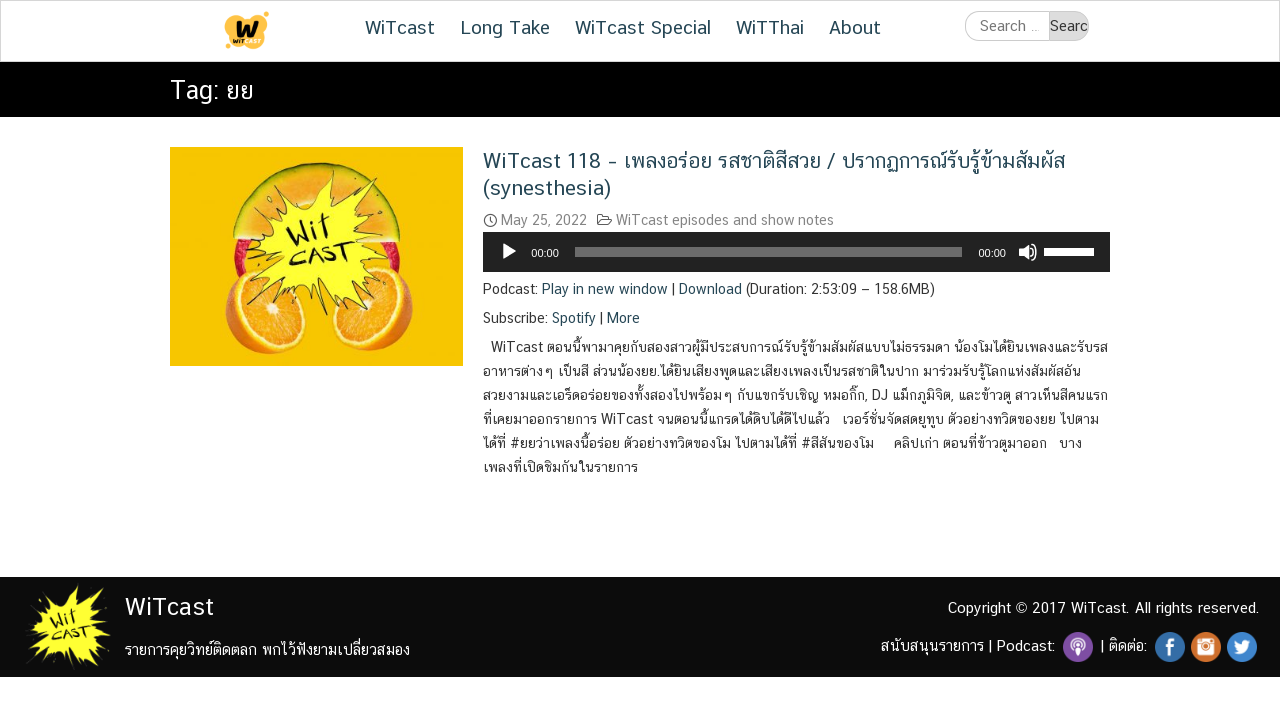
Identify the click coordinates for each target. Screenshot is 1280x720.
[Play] (509, 252)
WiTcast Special (643, 27)
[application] (796, 252)
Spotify (574, 318)
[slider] (769, 252)
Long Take (505, 27)
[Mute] (1028, 252)
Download (710, 289)
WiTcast (400, 27)
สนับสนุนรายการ (932, 645)
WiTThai (770, 27)
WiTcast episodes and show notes (725, 220)
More (623, 318)
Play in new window (605, 289)
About (855, 27)
